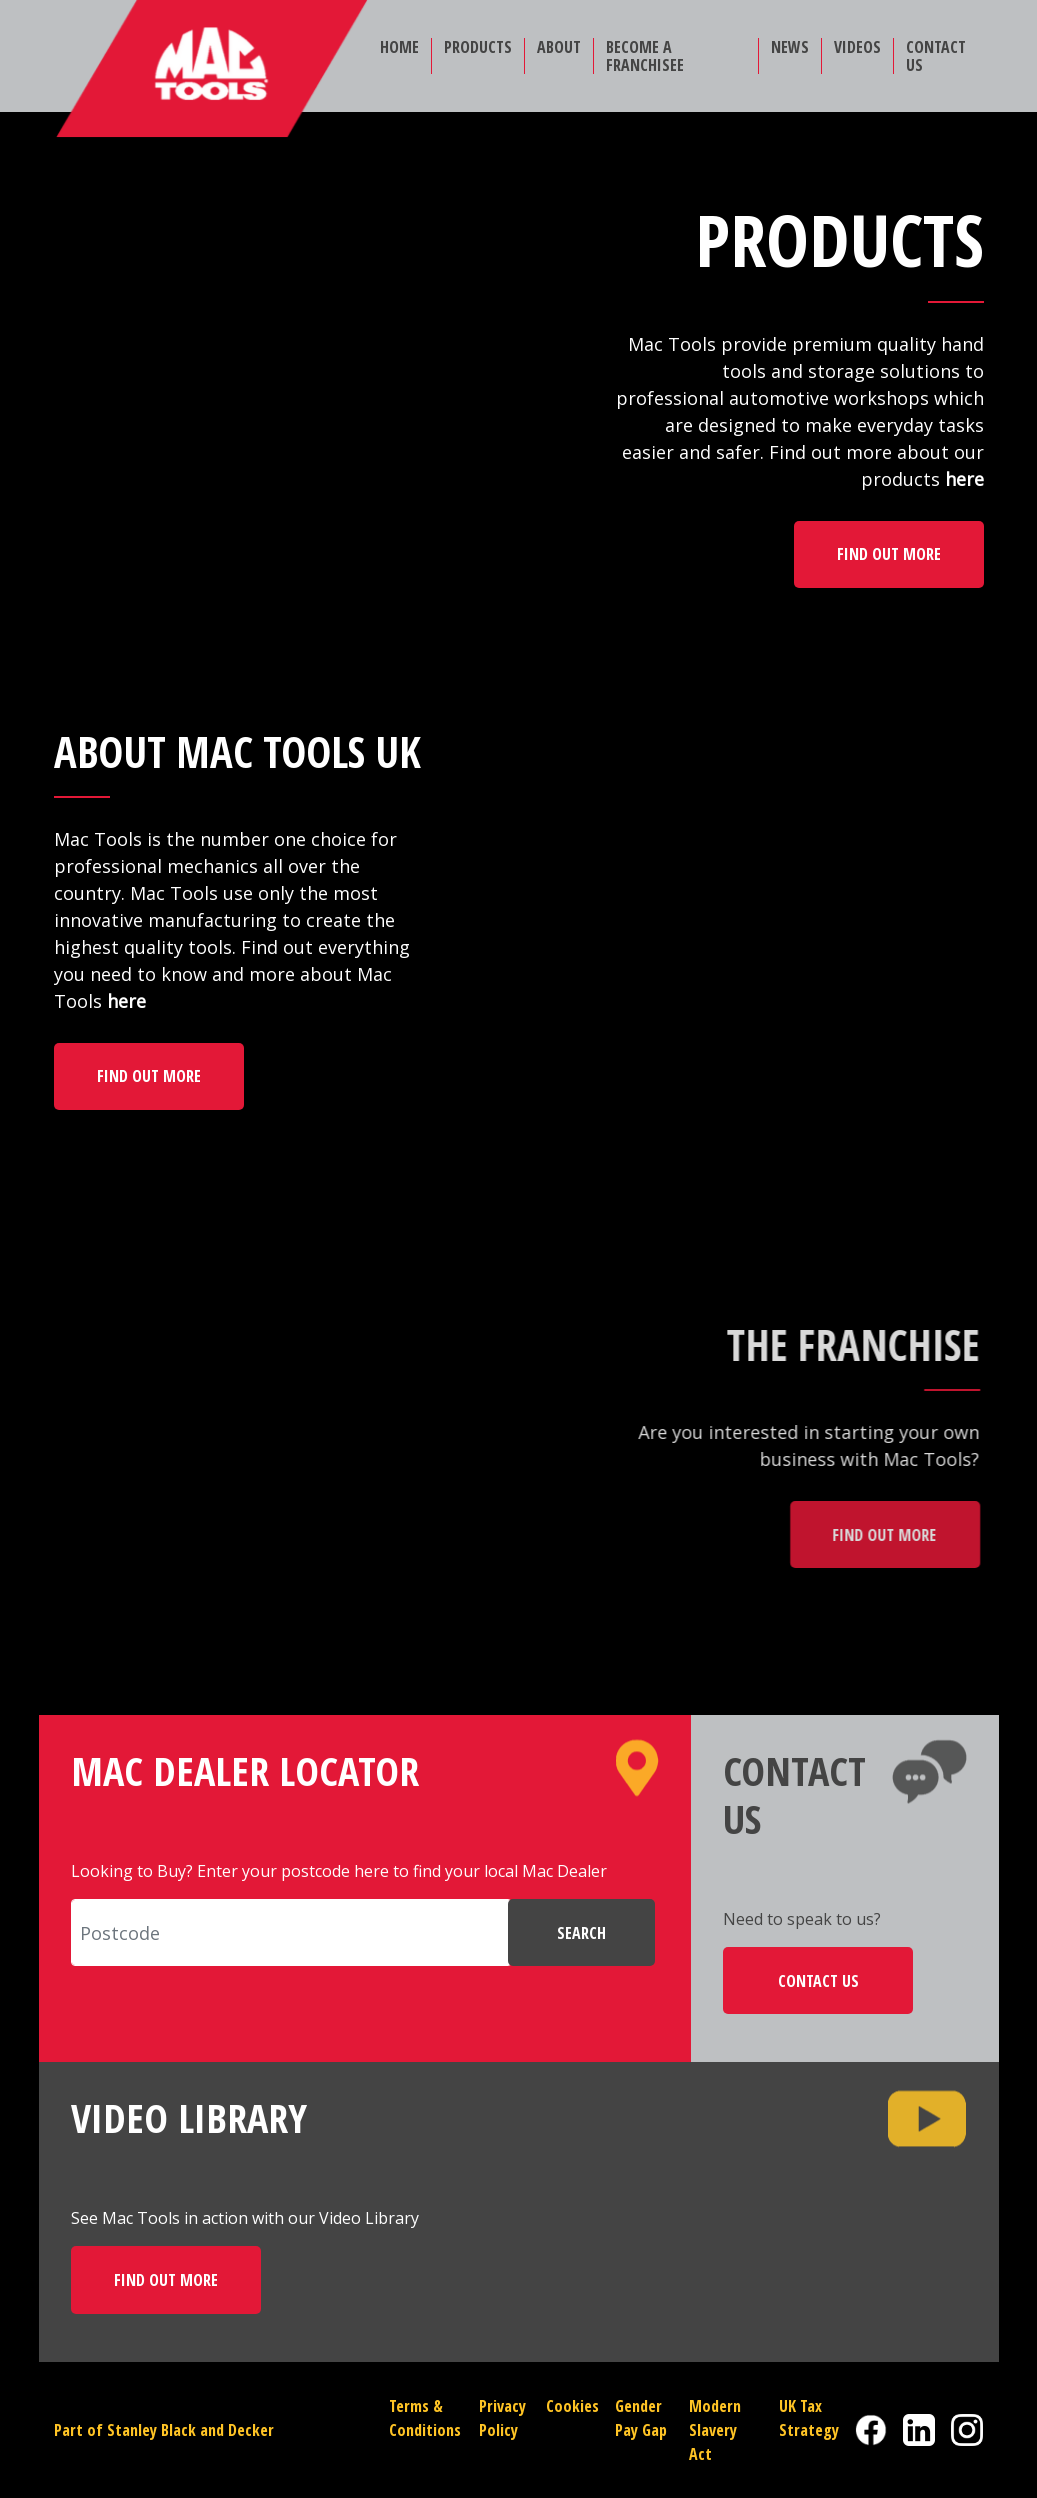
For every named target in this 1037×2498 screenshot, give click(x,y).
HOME (399, 47)
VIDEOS (857, 47)
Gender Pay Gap (641, 2418)
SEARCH (581, 1933)
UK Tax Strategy (809, 2418)
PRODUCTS (478, 47)
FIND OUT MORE (889, 554)
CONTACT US (936, 56)
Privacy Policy (502, 2418)
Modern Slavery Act (715, 2430)
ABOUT (559, 47)
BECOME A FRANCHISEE (645, 56)
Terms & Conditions (425, 2418)
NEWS (790, 47)
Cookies (572, 2406)
